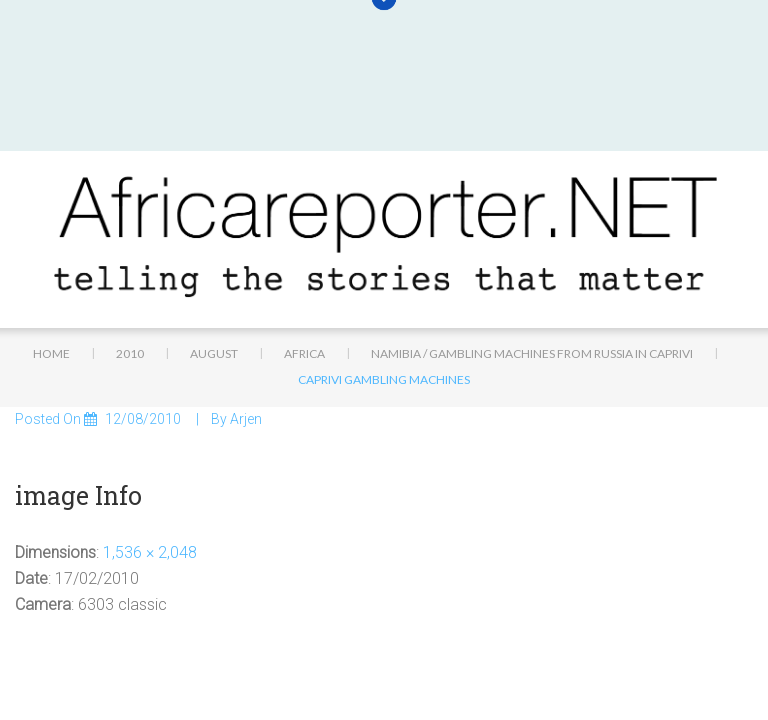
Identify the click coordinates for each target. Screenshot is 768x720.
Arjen (246, 309)
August (214, 242)
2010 (130, 242)
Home (51, 242)
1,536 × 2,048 (150, 441)
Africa (304, 242)
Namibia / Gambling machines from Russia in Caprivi (532, 242)
